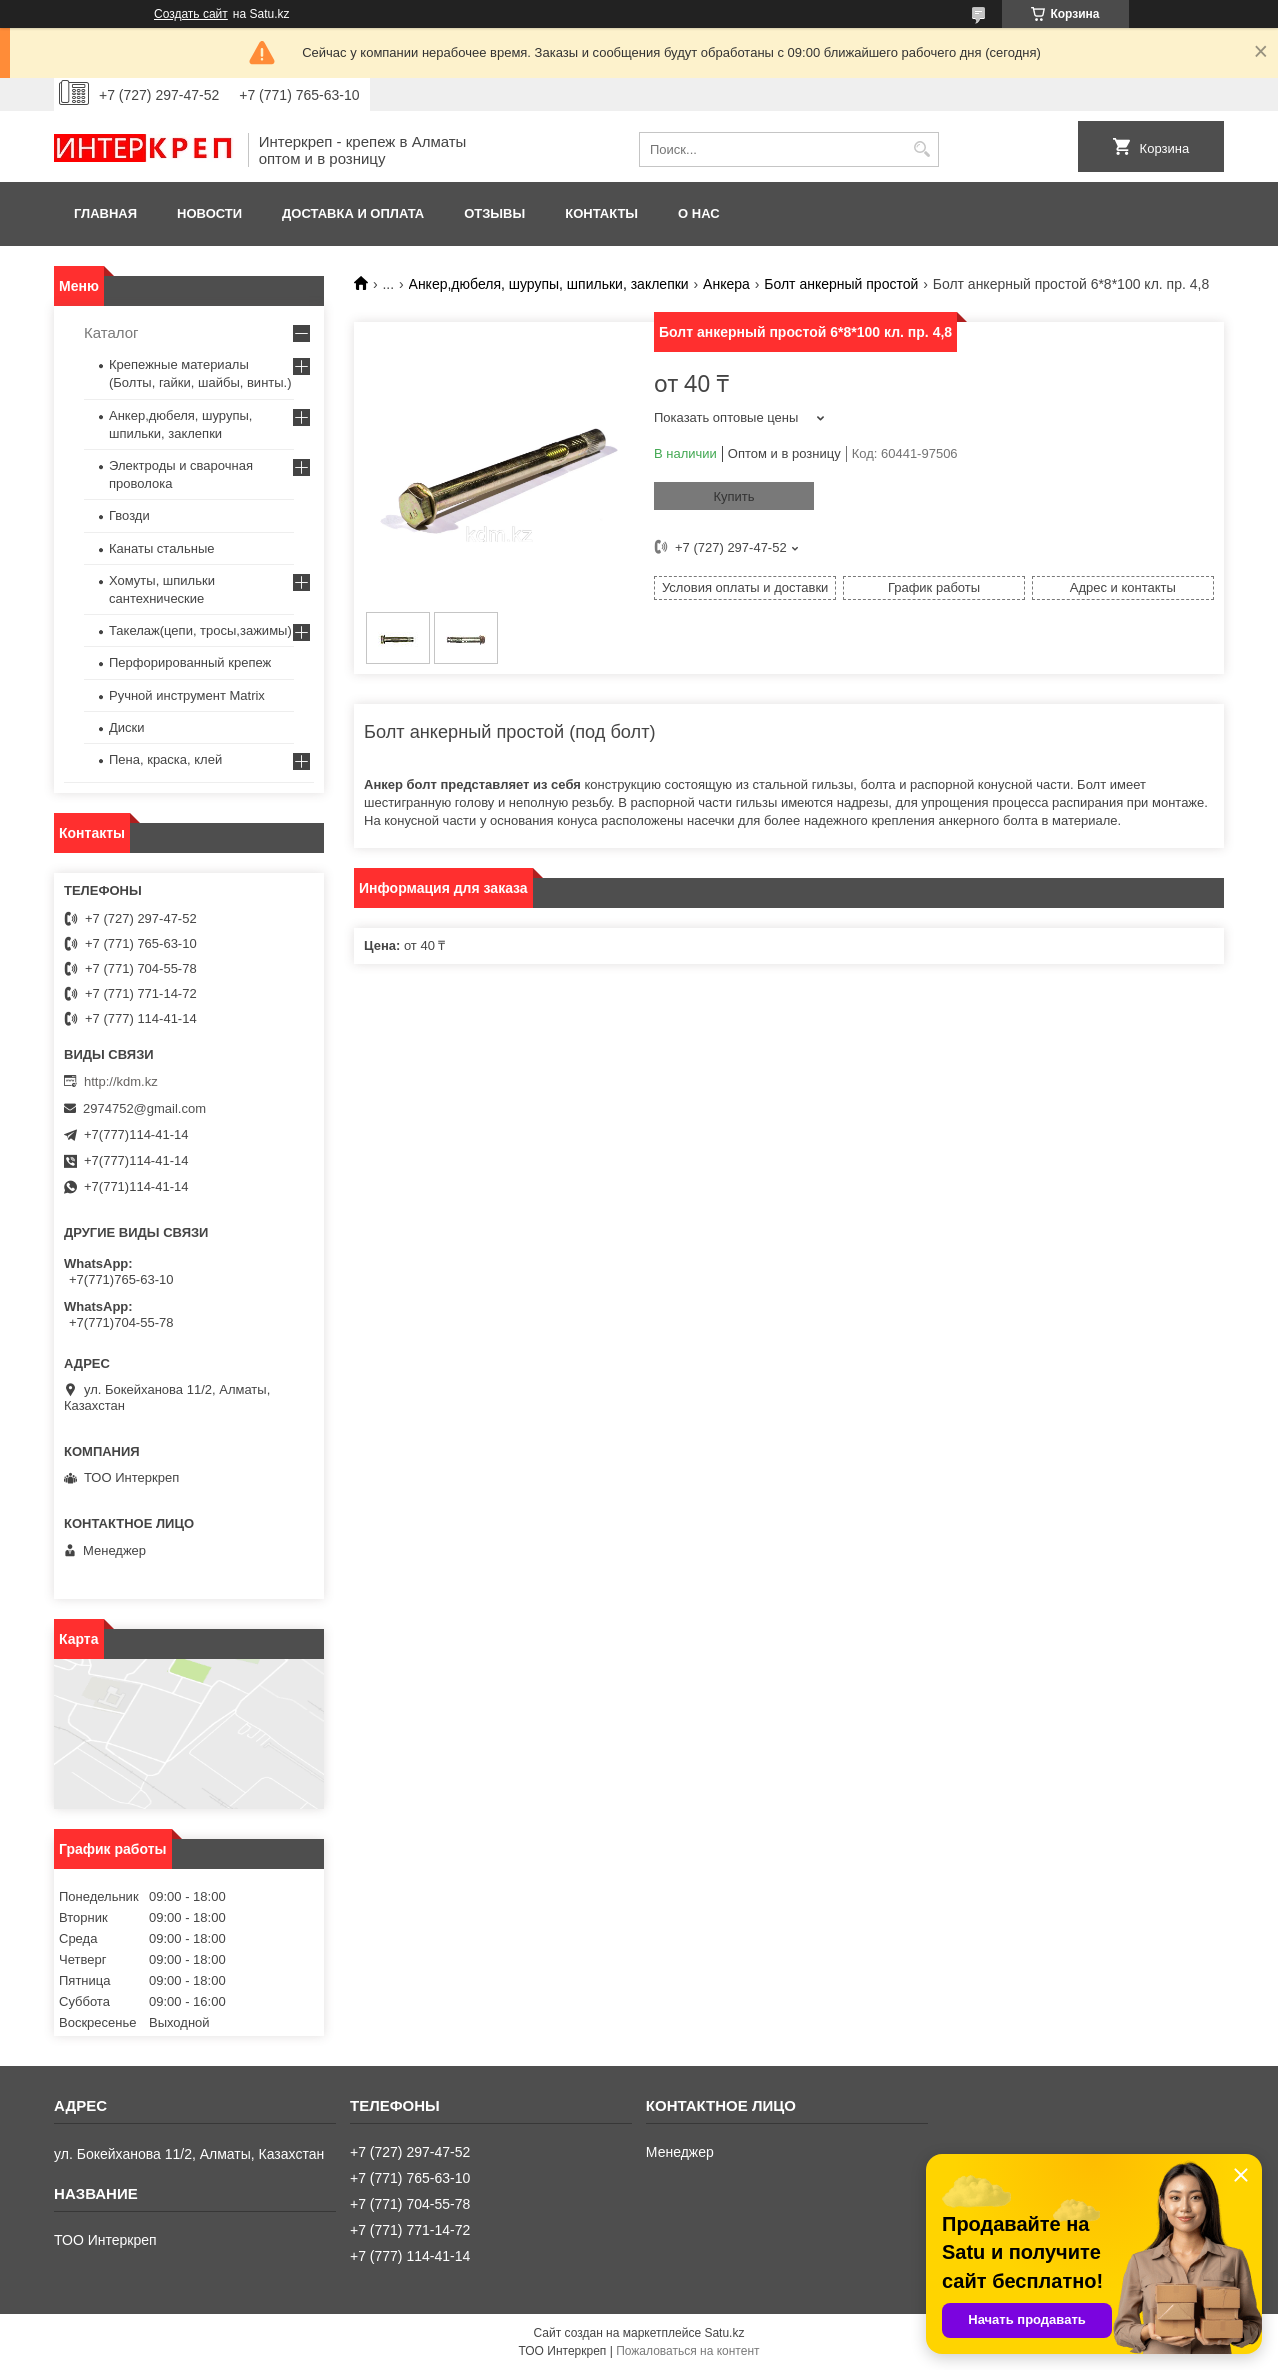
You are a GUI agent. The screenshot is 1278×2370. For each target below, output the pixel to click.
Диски (127, 727)
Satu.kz (724, 2333)
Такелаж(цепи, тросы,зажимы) (200, 630)
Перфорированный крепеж (190, 662)
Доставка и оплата (353, 213)
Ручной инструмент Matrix (187, 695)
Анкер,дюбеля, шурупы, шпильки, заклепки (549, 284)
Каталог (111, 332)
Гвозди (129, 515)
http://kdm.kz (121, 1081)
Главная (105, 213)
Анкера (726, 284)
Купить (733, 496)
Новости (209, 213)
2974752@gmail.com (144, 1108)
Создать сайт (191, 14)
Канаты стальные (162, 548)
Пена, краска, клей (165, 759)
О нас (699, 213)
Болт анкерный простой (841, 284)
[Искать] (921, 149)
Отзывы (494, 213)
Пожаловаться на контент (687, 2351)
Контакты (601, 213)
